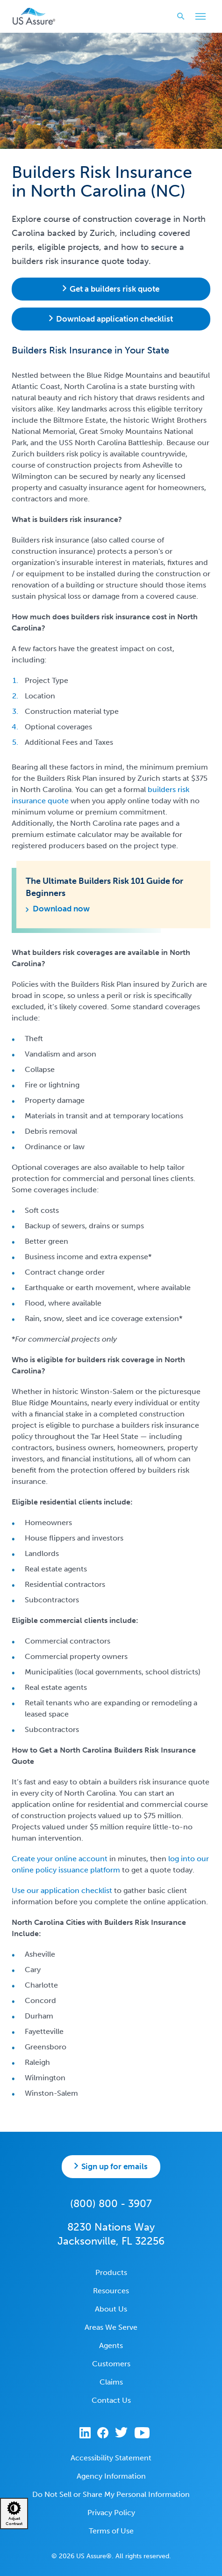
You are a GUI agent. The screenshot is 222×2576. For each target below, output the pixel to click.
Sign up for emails (114, 2166)
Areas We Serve (111, 2327)
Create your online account (59, 1858)
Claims (111, 2382)
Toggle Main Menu (198, 17)
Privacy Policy (111, 2512)
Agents (111, 2345)
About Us (111, 2308)
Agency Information (111, 2476)
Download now (61, 908)
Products (111, 2272)
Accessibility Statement (111, 2457)
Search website (178, 16)
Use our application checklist (62, 1890)
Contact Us (111, 2400)
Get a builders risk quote (114, 289)
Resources (111, 2290)
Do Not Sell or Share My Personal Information (111, 2494)
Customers (111, 2363)
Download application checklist (114, 318)
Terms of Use (111, 2530)
